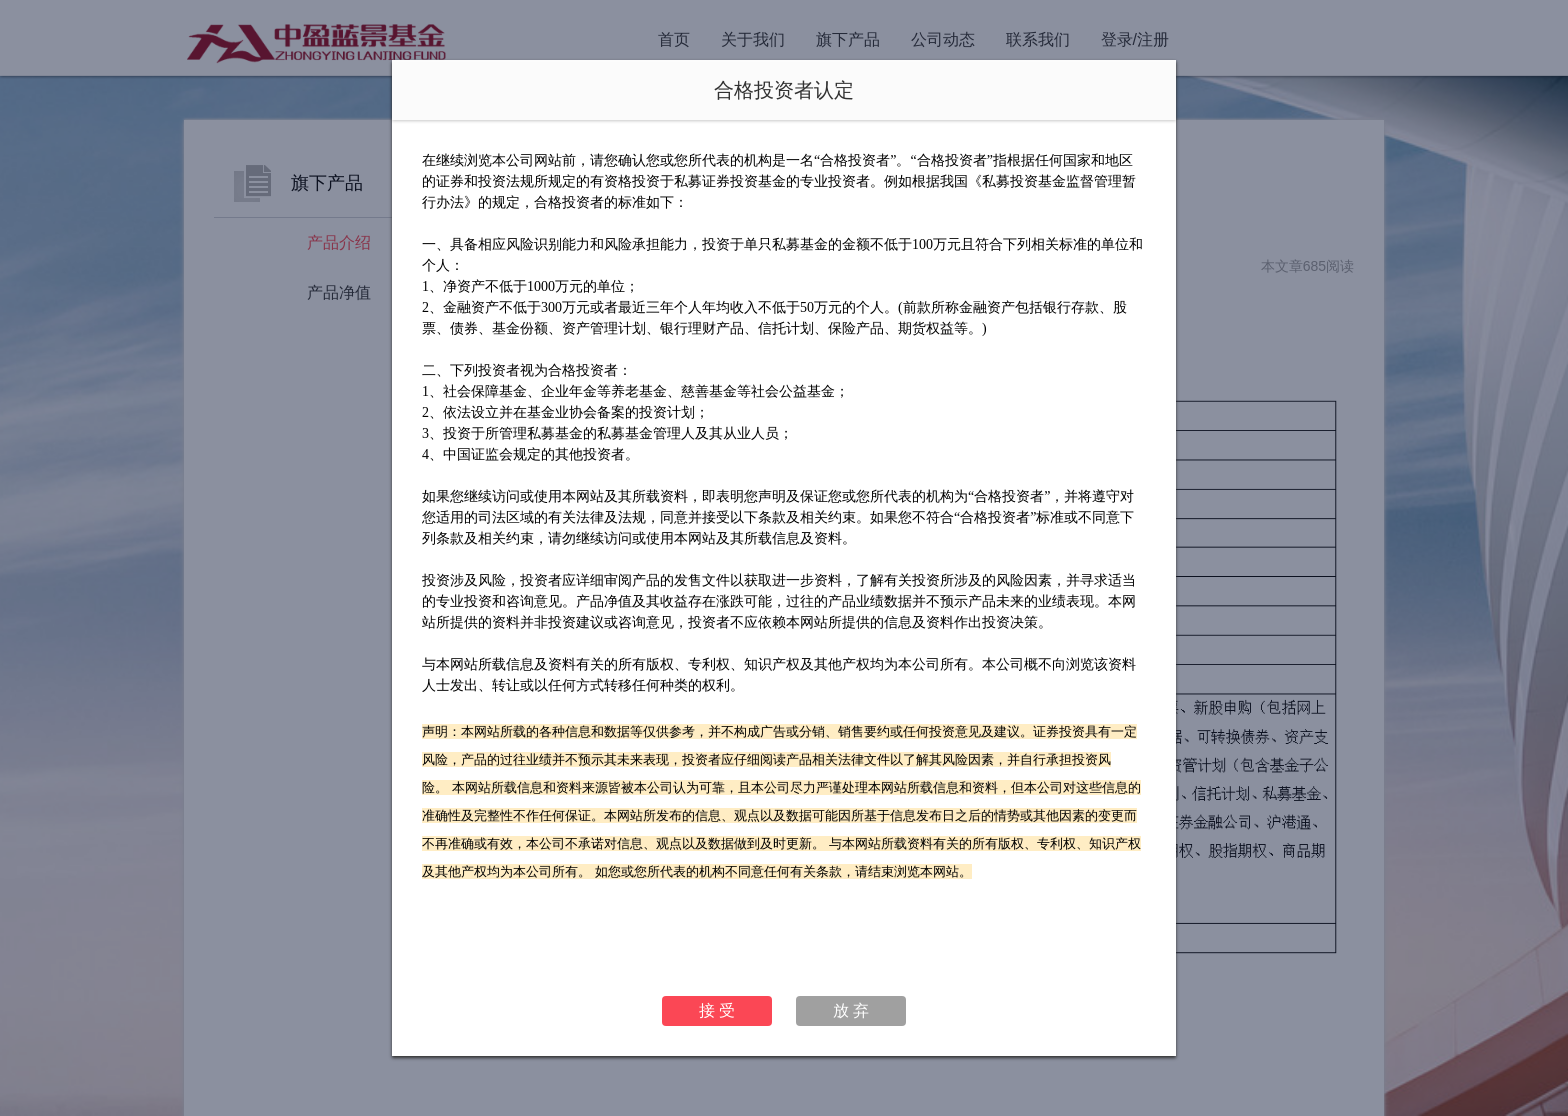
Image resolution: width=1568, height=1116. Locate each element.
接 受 (717, 1010)
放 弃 (851, 1010)
